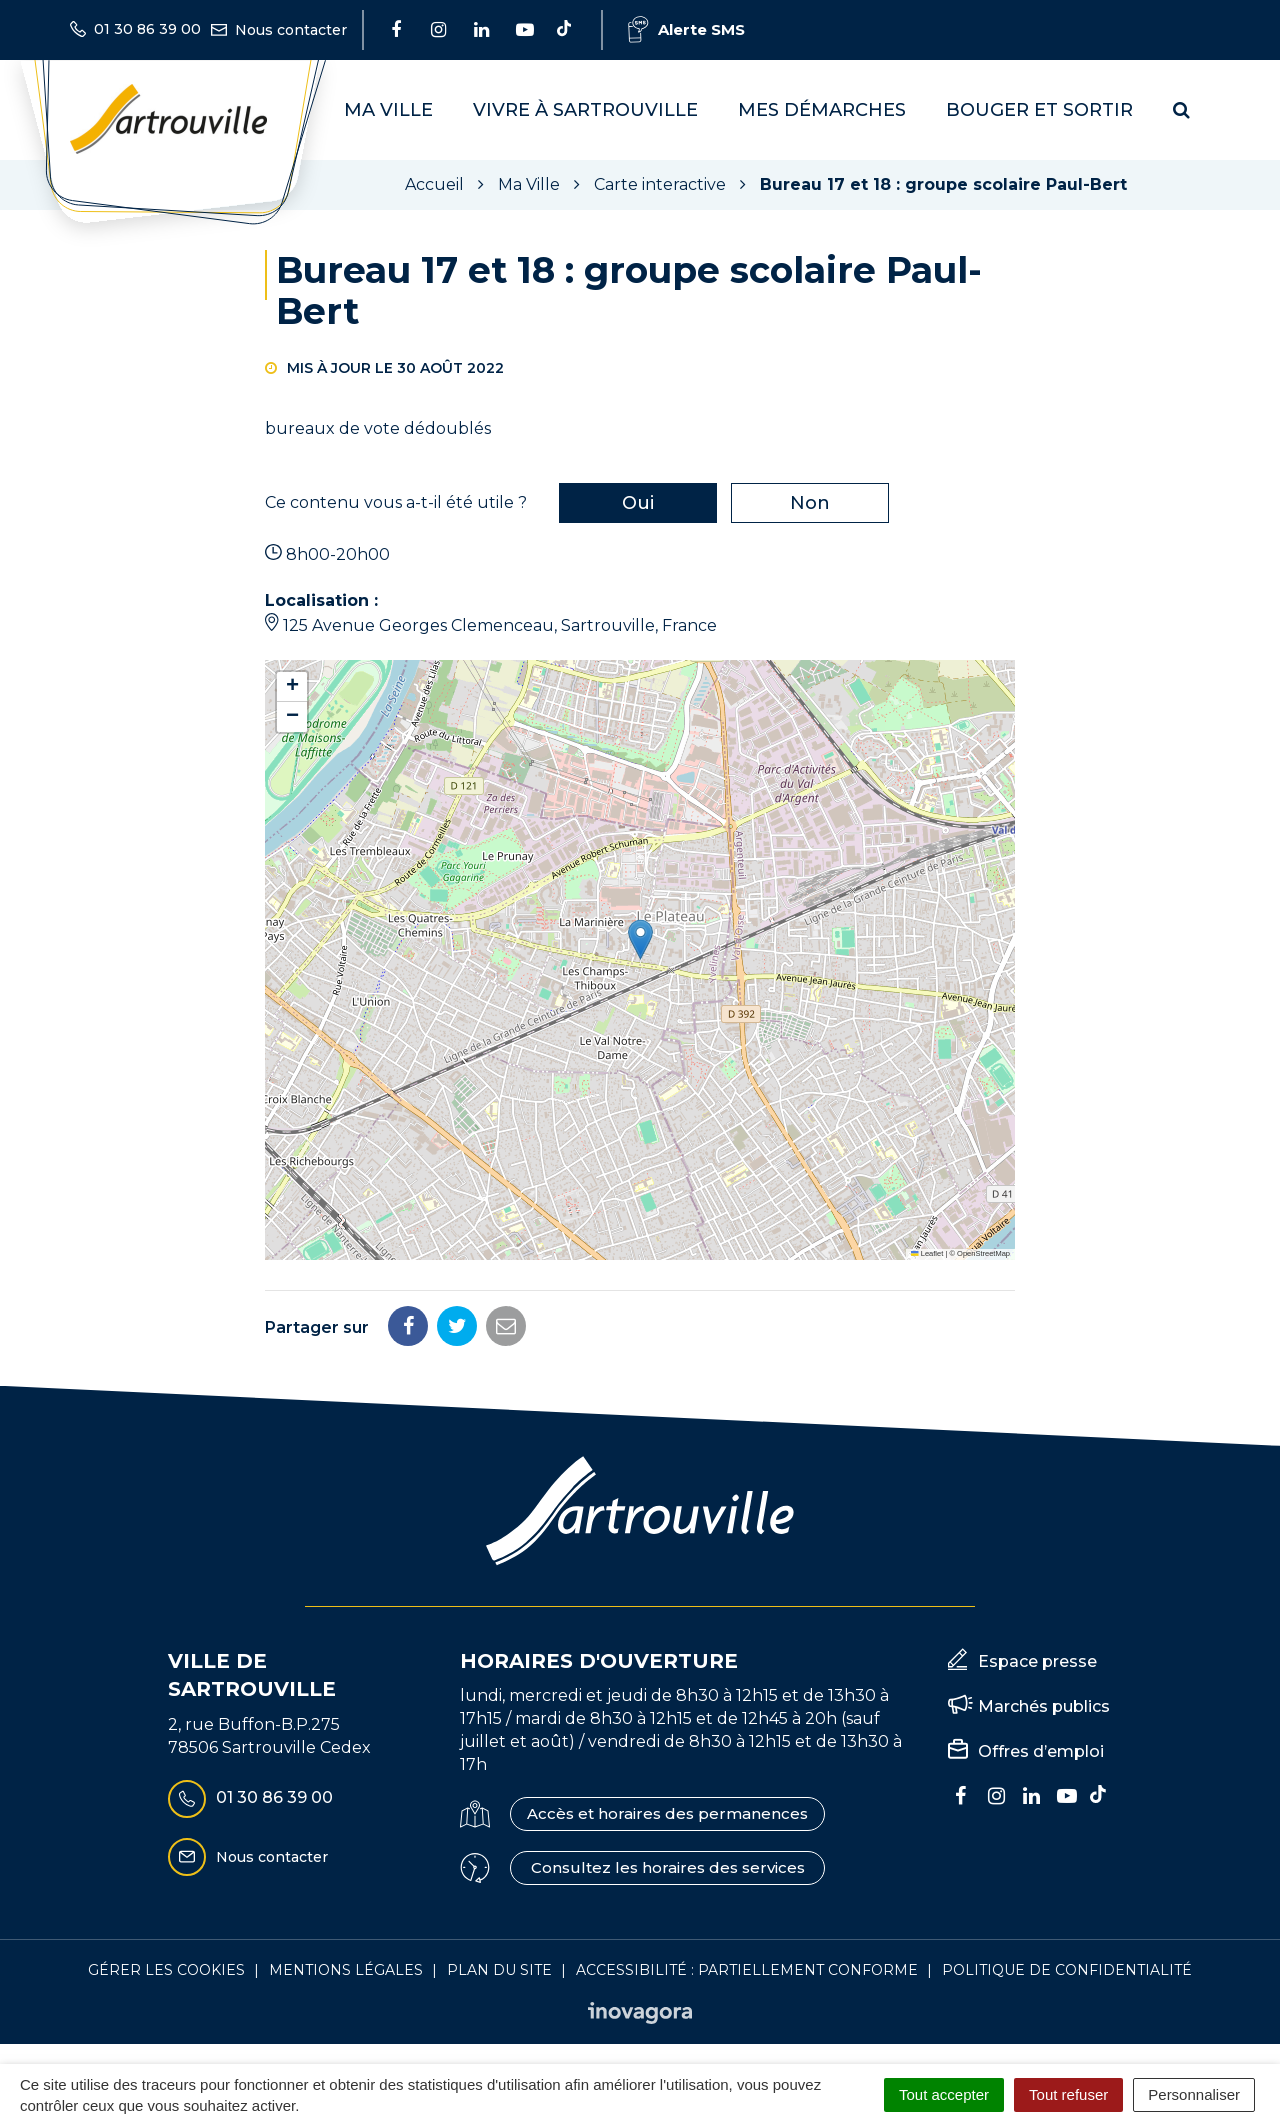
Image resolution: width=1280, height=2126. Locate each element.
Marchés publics (1044, 1706)
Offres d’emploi (1041, 1751)
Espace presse (1037, 1661)
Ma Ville (388, 110)
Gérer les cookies (166, 1970)
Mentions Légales (346, 1970)
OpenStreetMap (983, 1253)
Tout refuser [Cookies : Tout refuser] (1068, 2094)
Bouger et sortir (1039, 110)
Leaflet (927, 1253)
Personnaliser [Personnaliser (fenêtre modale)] (1194, 2094)
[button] (640, 939)
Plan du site (499, 1970)
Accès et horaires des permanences (667, 1813)
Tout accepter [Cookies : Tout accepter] (944, 2094)
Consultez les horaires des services (668, 1867)
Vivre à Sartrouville (585, 110)
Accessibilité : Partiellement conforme (747, 1970)
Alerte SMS (686, 29)
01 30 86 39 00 (250, 1799)
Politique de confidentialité (1067, 1970)
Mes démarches (822, 110)
